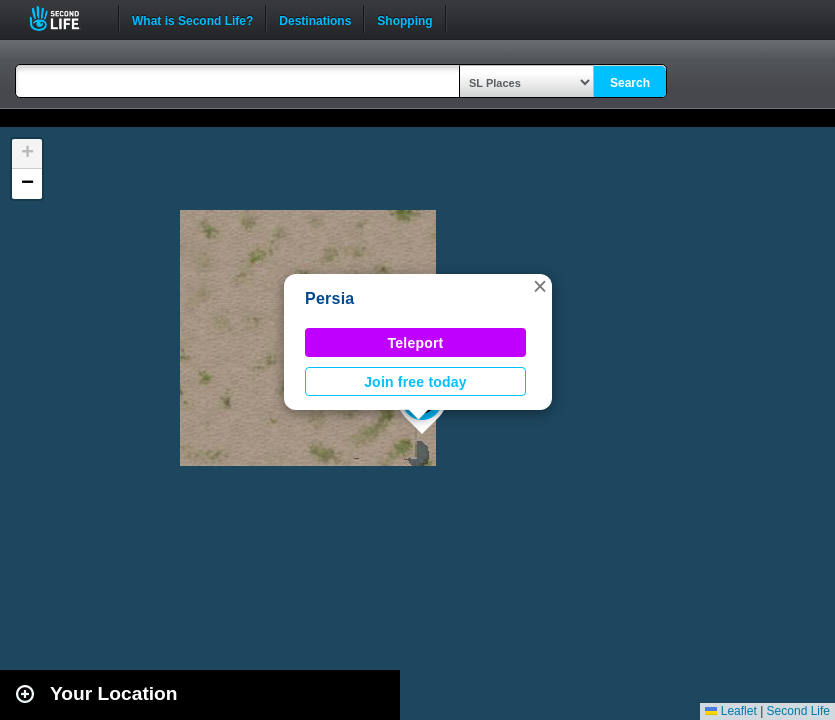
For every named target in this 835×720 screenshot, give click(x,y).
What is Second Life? (192, 19)
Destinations (315, 19)
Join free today (415, 382)
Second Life (65, 18)
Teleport (416, 343)
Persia (329, 298)
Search (630, 83)
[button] (540, 286)
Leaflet (730, 711)
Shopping (404, 19)
